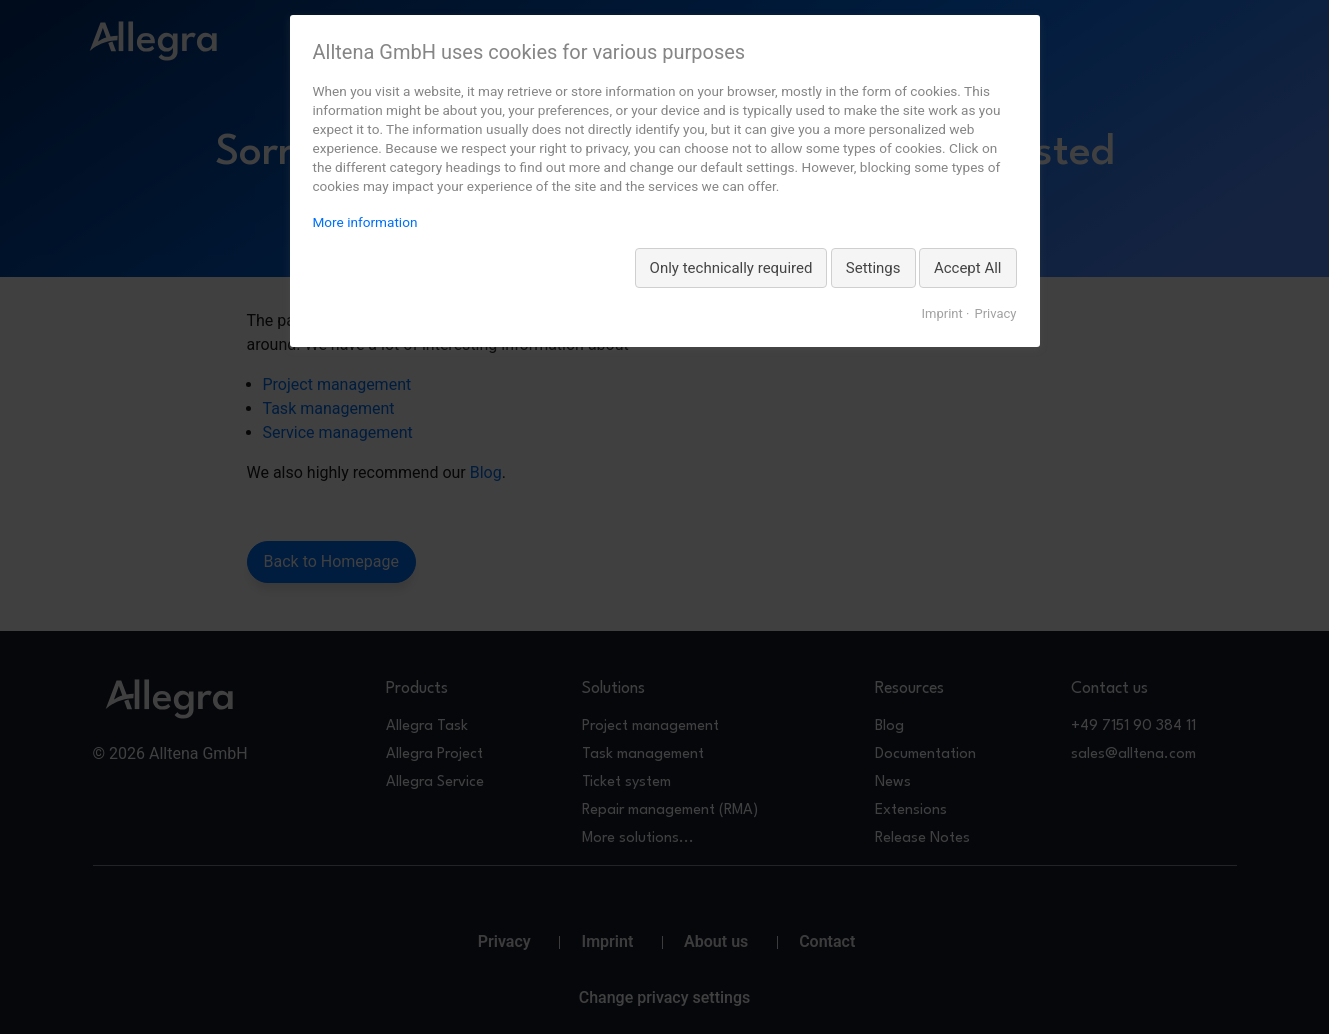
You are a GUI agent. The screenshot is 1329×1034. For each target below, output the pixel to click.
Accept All (968, 268)
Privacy (996, 313)
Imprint (941, 313)
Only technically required (731, 268)
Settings (873, 268)
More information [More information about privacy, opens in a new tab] (365, 222)
